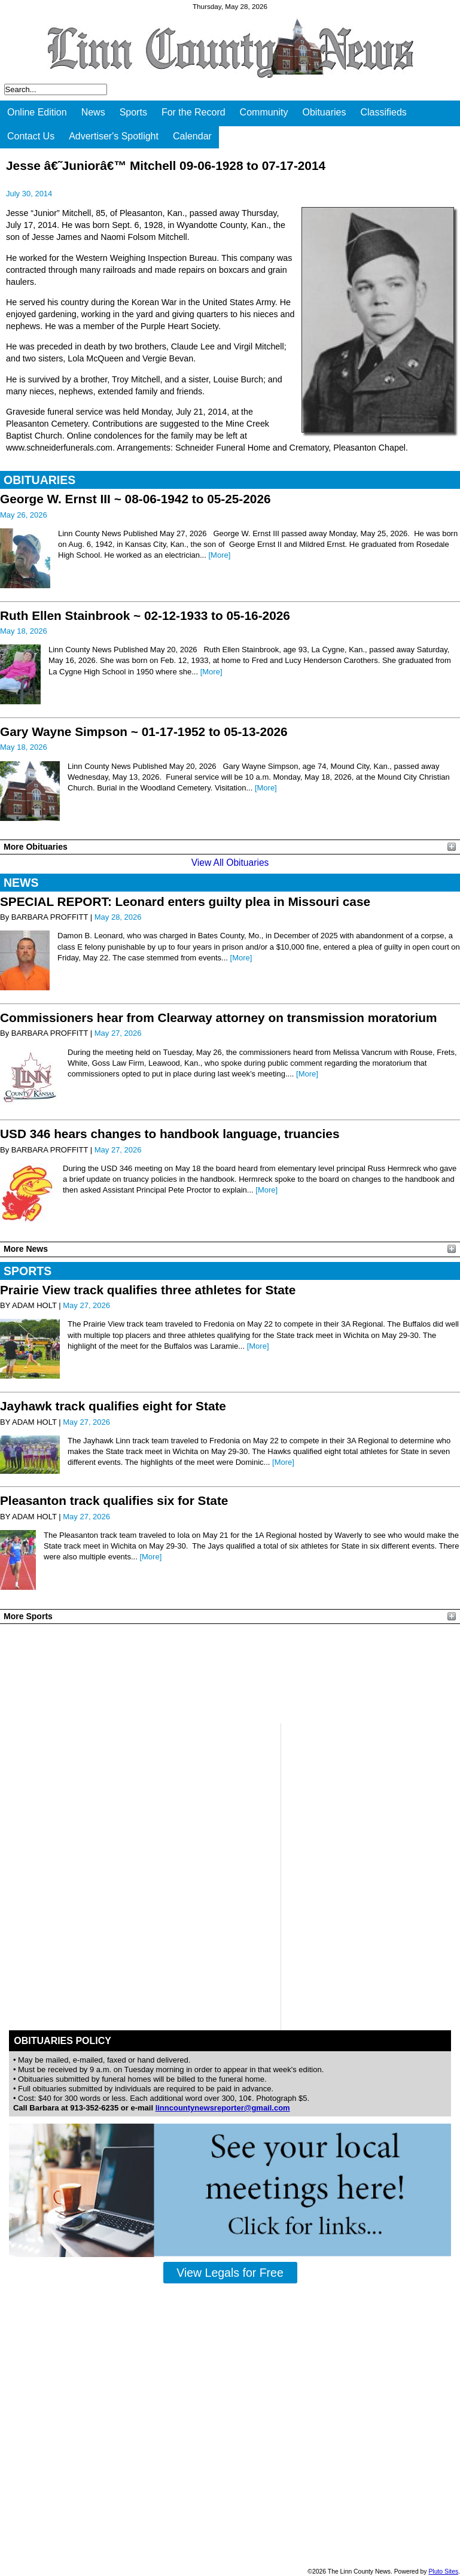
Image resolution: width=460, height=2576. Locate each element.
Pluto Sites (443, 2571)
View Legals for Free (229, 2272)
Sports (133, 112)
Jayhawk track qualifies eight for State (113, 1406)
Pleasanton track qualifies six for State (114, 1500)
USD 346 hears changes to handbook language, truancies (169, 1134)
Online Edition (37, 112)
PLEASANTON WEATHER (230, 1674)
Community (264, 112)
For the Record (194, 112)
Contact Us (30, 136)
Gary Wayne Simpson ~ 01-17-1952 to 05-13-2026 (144, 731)
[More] (219, 555)
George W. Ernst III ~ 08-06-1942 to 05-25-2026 (135, 499)
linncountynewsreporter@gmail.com (223, 2107)
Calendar (192, 136)
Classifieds (383, 112)
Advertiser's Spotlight (114, 136)
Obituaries (324, 112)
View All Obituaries (230, 862)
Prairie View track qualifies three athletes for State (148, 1290)
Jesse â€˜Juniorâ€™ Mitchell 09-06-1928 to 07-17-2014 (165, 165)
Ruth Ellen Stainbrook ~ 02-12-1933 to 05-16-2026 (145, 615)
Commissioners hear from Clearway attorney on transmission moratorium (218, 1017)
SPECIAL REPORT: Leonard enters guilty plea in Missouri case (185, 901)
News (93, 112)
